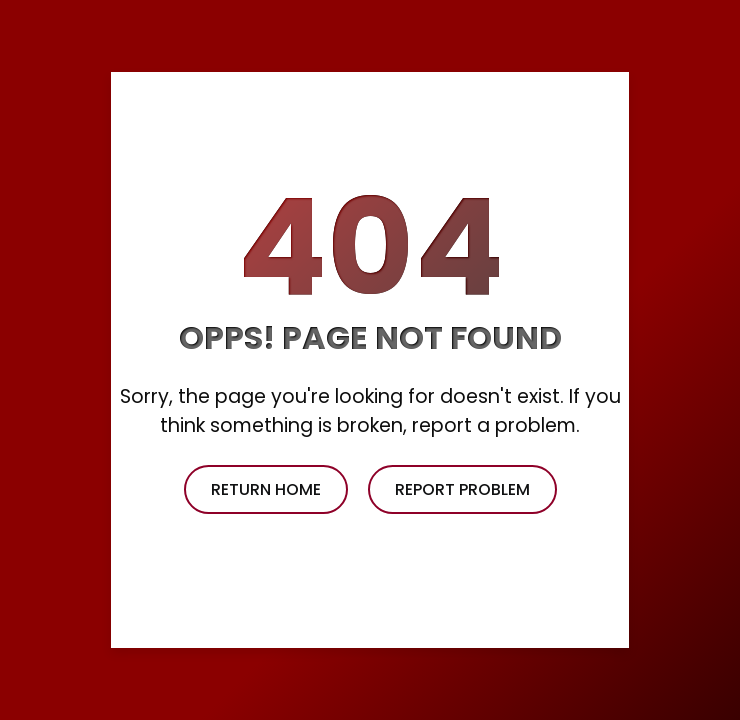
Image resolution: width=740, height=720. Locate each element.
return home (266, 489)
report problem (462, 489)
